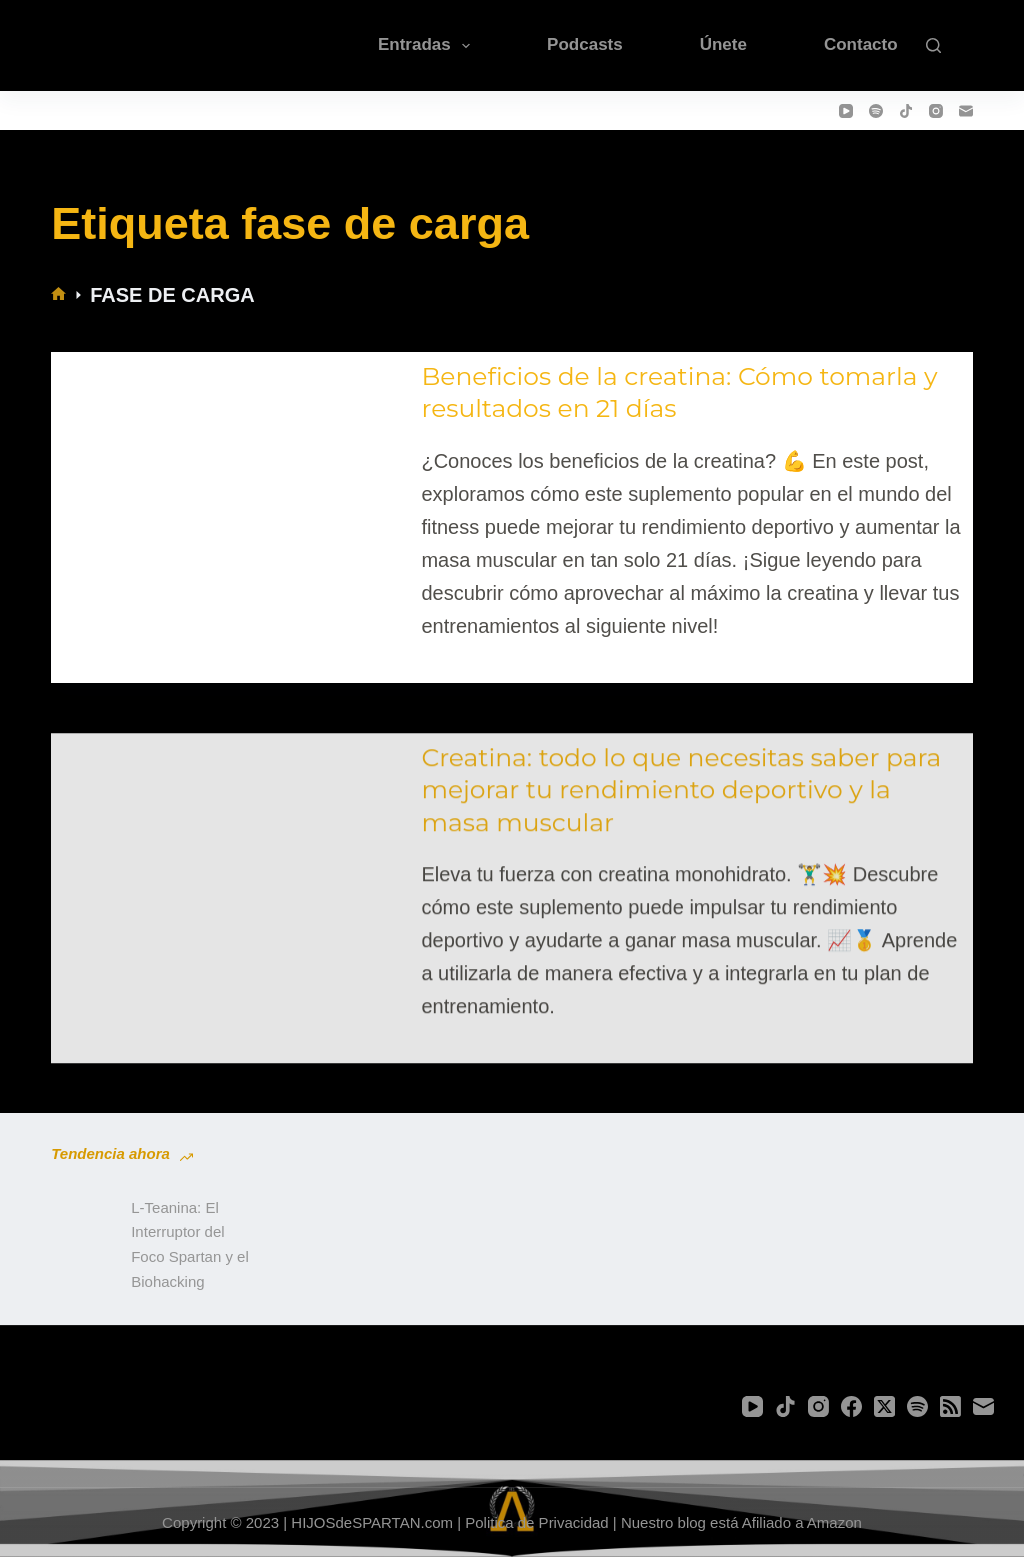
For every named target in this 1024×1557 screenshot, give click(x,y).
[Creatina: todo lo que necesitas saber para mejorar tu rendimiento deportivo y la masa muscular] (232, 900)
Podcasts (585, 44)
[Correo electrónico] (966, 111)
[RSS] (950, 1406)
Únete (723, 44)
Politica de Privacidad (536, 1522)
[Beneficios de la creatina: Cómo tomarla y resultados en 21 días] (232, 501)
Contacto (861, 44)
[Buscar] (933, 45)
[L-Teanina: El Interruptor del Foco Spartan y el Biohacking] (81, 1245)
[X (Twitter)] (884, 1406)
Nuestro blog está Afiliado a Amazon (741, 1522)
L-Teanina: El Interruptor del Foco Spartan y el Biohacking (190, 1244)
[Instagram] (936, 111)
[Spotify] (876, 111)
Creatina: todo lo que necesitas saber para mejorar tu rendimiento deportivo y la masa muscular (681, 807)
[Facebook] (851, 1406)
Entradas (428, 46)
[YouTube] (846, 111)
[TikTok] (906, 111)
